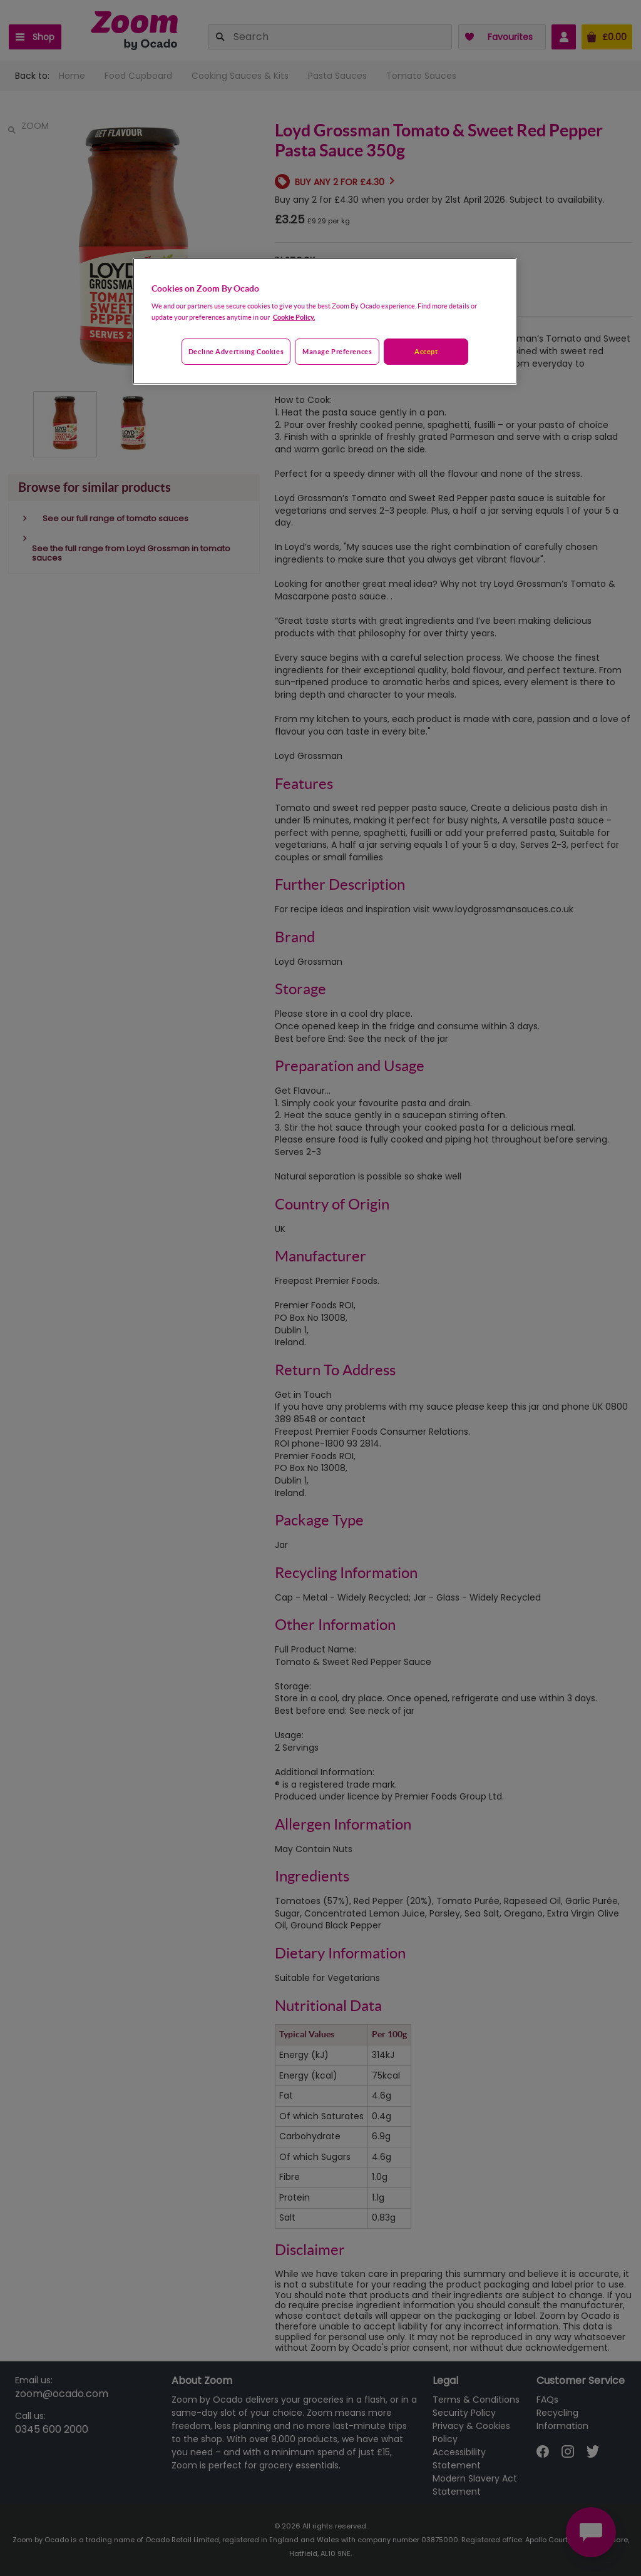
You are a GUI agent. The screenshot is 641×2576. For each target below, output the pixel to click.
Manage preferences (337, 351)
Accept (426, 351)
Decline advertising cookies (236, 351)
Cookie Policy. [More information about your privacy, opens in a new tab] (294, 317)
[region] (325, 321)
